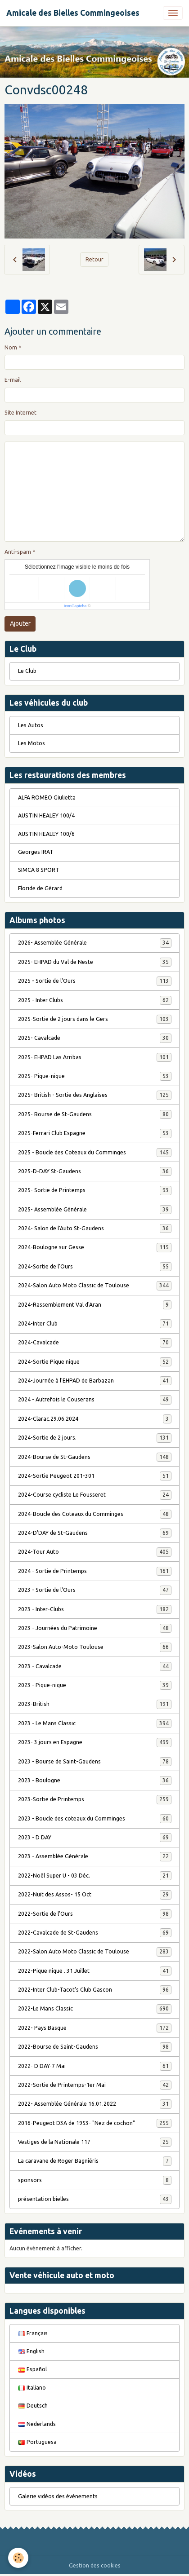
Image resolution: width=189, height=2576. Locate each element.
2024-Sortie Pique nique (94, 1361)
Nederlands (37, 2424)
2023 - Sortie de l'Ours (94, 1590)
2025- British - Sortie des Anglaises (94, 1095)
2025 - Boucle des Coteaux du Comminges (94, 1152)
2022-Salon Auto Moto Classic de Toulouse (94, 1951)
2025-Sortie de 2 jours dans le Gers (94, 1019)
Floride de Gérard (40, 888)
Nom (10, 347)
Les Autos (30, 725)
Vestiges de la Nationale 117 (94, 2142)
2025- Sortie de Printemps (94, 1190)
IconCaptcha (75, 606)
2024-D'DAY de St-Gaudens (94, 1533)
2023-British (94, 1704)
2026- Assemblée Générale (94, 942)
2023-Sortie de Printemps (94, 1799)
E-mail (12, 380)
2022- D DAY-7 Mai (94, 2066)
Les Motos (31, 743)
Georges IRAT (36, 852)
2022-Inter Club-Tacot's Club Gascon (94, 1989)
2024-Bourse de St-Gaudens (94, 1457)
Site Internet (20, 412)
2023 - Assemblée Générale (94, 1856)
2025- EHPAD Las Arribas (94, 1057)
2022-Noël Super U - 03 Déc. (94, 1875)
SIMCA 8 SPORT (38, 870)
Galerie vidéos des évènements (58, 2496)
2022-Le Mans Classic (94, 2008)
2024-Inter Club (94, 1323)
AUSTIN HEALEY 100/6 (46, 834)
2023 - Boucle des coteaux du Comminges (94, 1818)
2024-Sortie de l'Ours (94, 1266)
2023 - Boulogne (94, 1780)
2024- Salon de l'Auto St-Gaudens (94, 1228)
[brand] (73, 13)
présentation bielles (94, 2199)
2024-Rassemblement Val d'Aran (94, 1304)
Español (32, 2369)
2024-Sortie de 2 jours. (94, 1437)
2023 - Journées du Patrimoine (94, 1628)
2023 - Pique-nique (94, 1685)
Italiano (32, 2387)
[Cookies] (18, 2558)
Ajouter (20, 623)
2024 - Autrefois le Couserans (94, 1399)
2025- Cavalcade (94, 1038)
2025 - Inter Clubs (94, 1000)
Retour (95, 259)
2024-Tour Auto (94, 1551)
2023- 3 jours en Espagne (94, 1742)
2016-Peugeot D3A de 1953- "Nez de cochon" (94, 2123)
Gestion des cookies (95, 2565)
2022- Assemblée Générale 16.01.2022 (94, 2103)
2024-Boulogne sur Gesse (94, 1247)
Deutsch (33, 2405)
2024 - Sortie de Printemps (94, 1571)
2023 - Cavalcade (94, 1666)
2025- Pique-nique (94, 1076)
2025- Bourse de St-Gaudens (94, 1114)
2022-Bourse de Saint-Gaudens (94, 2046)
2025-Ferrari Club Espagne (94, 1133)
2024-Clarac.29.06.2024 (94, 1418)
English (31, 2351)
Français (33, 2333)
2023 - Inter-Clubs (94, 1609)
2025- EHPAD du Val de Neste (94, 962)
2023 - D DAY (94, 1837)
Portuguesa (37, 2442)
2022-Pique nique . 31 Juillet (94, 1970)
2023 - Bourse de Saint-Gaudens (94, 1761)
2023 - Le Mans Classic (94, 1723)
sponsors (94, 2180)
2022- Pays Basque (94, 2028)
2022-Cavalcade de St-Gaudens (94, 1932)
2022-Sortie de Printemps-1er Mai (94, 2085)
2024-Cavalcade (94, 1342)
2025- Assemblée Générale (94, 1209)
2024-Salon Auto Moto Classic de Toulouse (94, 1285)
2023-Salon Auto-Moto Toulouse (94, 1647)
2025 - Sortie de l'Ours (94, 980)
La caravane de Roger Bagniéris (94, 2160)
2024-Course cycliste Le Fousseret (94, 1494)
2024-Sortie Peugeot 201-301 (94, 1475)
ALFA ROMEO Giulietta (47, 797)
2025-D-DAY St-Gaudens (94, 1171)
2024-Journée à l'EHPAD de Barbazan (94, 1380)
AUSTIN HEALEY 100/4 (46, 815)
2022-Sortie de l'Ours (94, 1913)
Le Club (27, 671)
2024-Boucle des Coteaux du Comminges (94, 1514)
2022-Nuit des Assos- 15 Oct (94, 1894)
